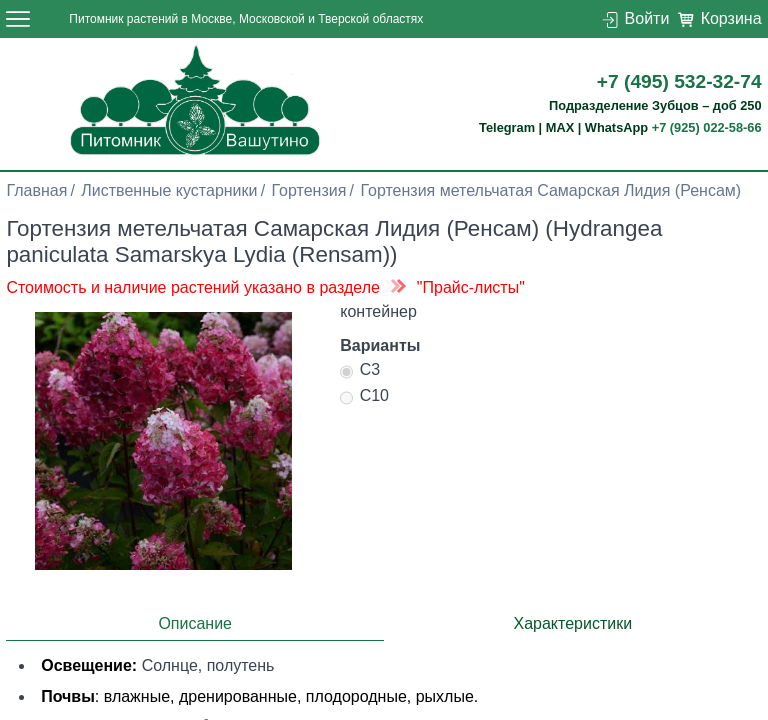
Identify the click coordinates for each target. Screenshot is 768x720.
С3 (360, 372)
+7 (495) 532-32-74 (679, 81)
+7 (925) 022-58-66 (707, 127)
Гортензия (309, 190)
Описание (195, 623)
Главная (36, 190)
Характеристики (572, 623)
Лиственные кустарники (169, 190)
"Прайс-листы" (471, 287)
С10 (364, 398)
